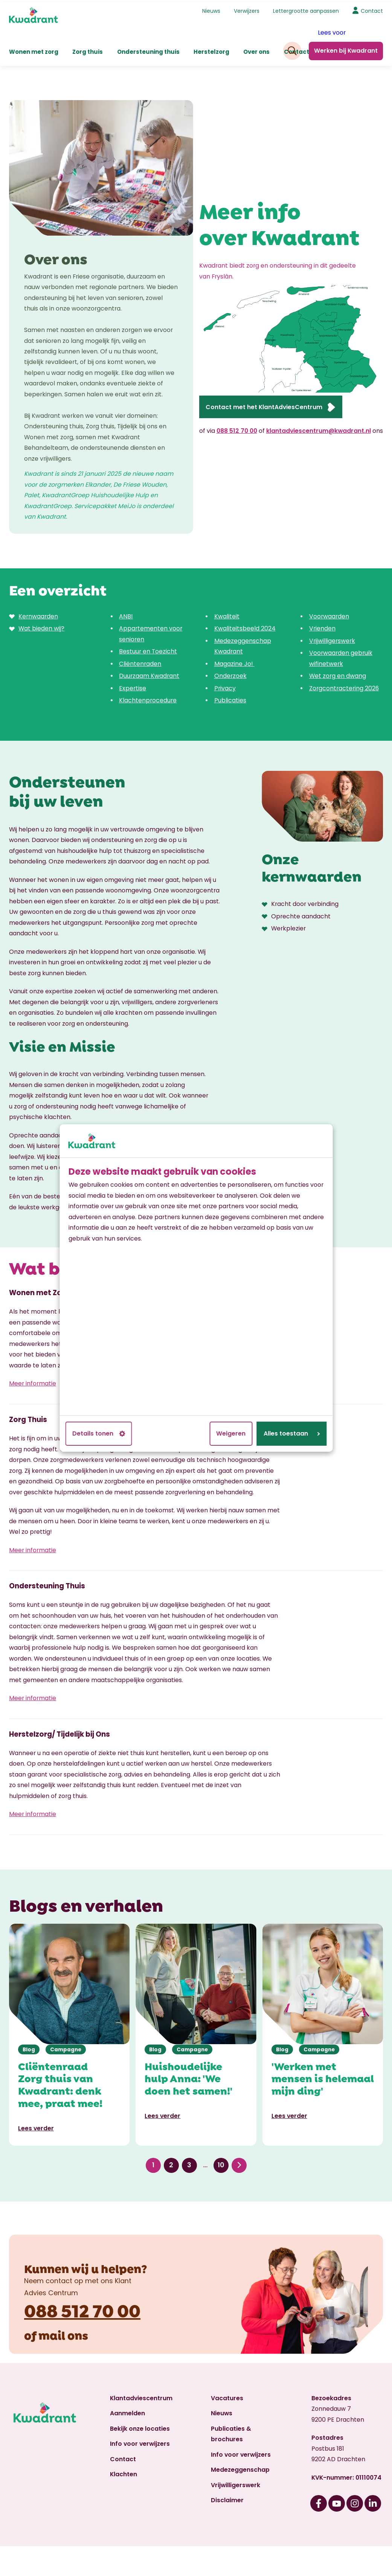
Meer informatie (32, 1370)
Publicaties (230, 698)
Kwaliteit (226, 614)
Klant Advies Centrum (113, 2541)
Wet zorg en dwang (337, 674)
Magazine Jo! (234, 661)
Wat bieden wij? (41, 626)
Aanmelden (127, 2368)
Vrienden (322, 626)
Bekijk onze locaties (140, 2384)
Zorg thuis (87, 49)
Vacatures (227, 2353)
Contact (372, 8)
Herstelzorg (211, 49)
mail (51, 2289)
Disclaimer (227, 2455)
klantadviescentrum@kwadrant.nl (318, 429)
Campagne (65, 2004)
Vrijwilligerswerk (332, 638)
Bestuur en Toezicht (148, 649)
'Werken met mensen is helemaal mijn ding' (323, 2032)
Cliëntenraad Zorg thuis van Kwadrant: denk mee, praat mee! (60, 2038)
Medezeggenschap (240, 2425)
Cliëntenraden (140, 661)
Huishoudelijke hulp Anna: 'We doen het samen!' (188, 2032)
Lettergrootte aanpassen (306, 8)
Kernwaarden (38, 614)
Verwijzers (246, 8)
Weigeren (231, 1433)
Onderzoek (230, 674)
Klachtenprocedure (148, 698)
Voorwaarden (329, 614)
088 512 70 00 (237, 429)
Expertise (132, 686)
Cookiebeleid (41, 2559)
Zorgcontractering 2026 (344, 686)
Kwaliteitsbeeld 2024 (245, 626)
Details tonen (98, 1433)
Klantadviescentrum (141, 2353)
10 (221, 2120)
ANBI (126, 614)
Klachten (123, 2429)
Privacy (225, 686)
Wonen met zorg (33, 49)
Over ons (256, 49)
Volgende (239, 2120)
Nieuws (211, 8)
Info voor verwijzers (140, 2399)
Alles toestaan (292, 1433)
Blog (29, 2004)
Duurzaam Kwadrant (149, 674)
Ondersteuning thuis (148, 49)
